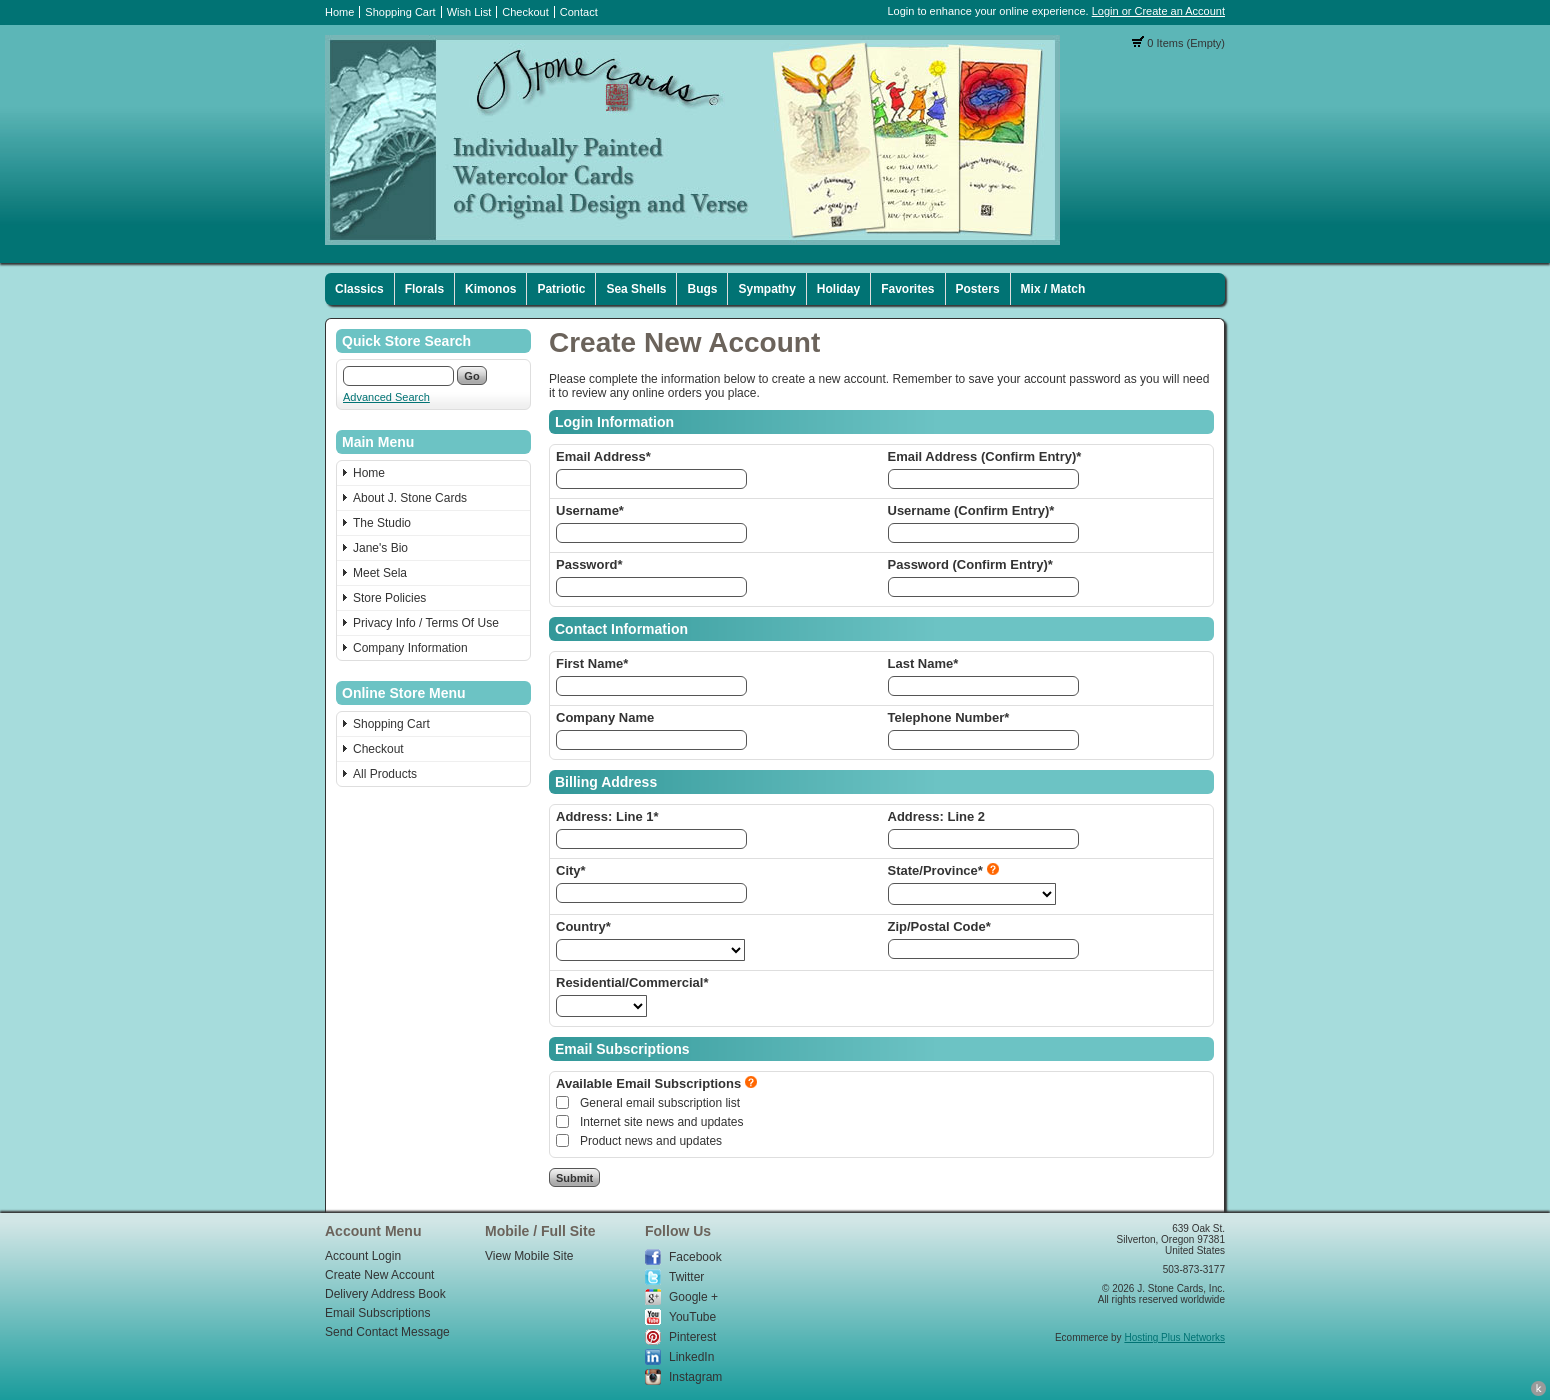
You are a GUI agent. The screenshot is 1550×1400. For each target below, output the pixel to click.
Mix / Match (1053, 289)
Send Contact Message (387, 1332)
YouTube (692, 1317)
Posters (978, 289)
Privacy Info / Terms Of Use (426, 623)
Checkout (525, 12)
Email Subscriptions (377, 1313)
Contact (579, 12)
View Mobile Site (529, 1256)
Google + (693, 1297)
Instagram (695, 1377)
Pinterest (692, 1337)
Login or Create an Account (1158, 11)
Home (339, 12)
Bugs (702, 289)
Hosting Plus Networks (1174, 1337)
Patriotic (561, 289)
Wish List (469, 12)
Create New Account (379, 1275)
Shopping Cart (400, 12)
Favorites (907, 289)
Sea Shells (636, 289)
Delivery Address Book (385, 1294)
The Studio (382, 523)
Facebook (695, 1257)
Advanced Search (386, 397)
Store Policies (389, 598)
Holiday (838, 289)
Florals (424, 289)
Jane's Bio (380, 548)
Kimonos (490, 289)
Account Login (363, 1256)
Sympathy (766, 289)
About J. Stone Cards (410, 498)
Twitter (686, 1277)
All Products (385, 774)
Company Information (410, 648)
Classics (359, 289)
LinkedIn (691, 1357)
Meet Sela (380, 573)
